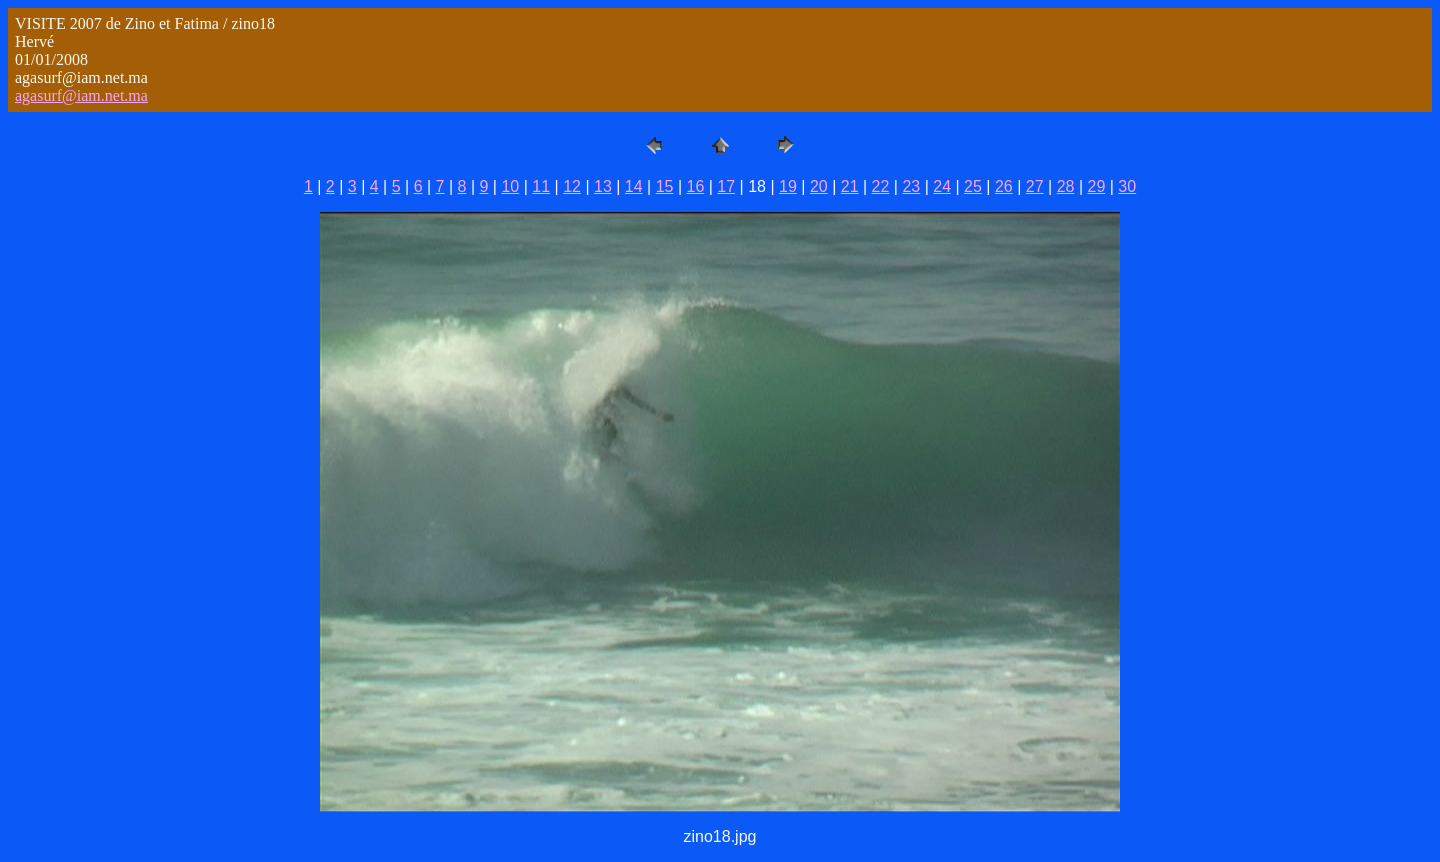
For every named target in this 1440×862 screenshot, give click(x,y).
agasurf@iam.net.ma (81, 95)
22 (881, 186)
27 (1035, 186)
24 (942, 186)
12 (572, 186)
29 (1096, 186)
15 (665, 186)
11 (541, 186)
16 (696, 186)
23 (911, 186)
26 (1004, 186)
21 (850, 186)
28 (1066, 186)
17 (726, 186)
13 (603, 186)
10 (510, 186)
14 (634, 186)
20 (819, 186)
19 (788, 186)
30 (1127, 186)
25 (973, 186)
